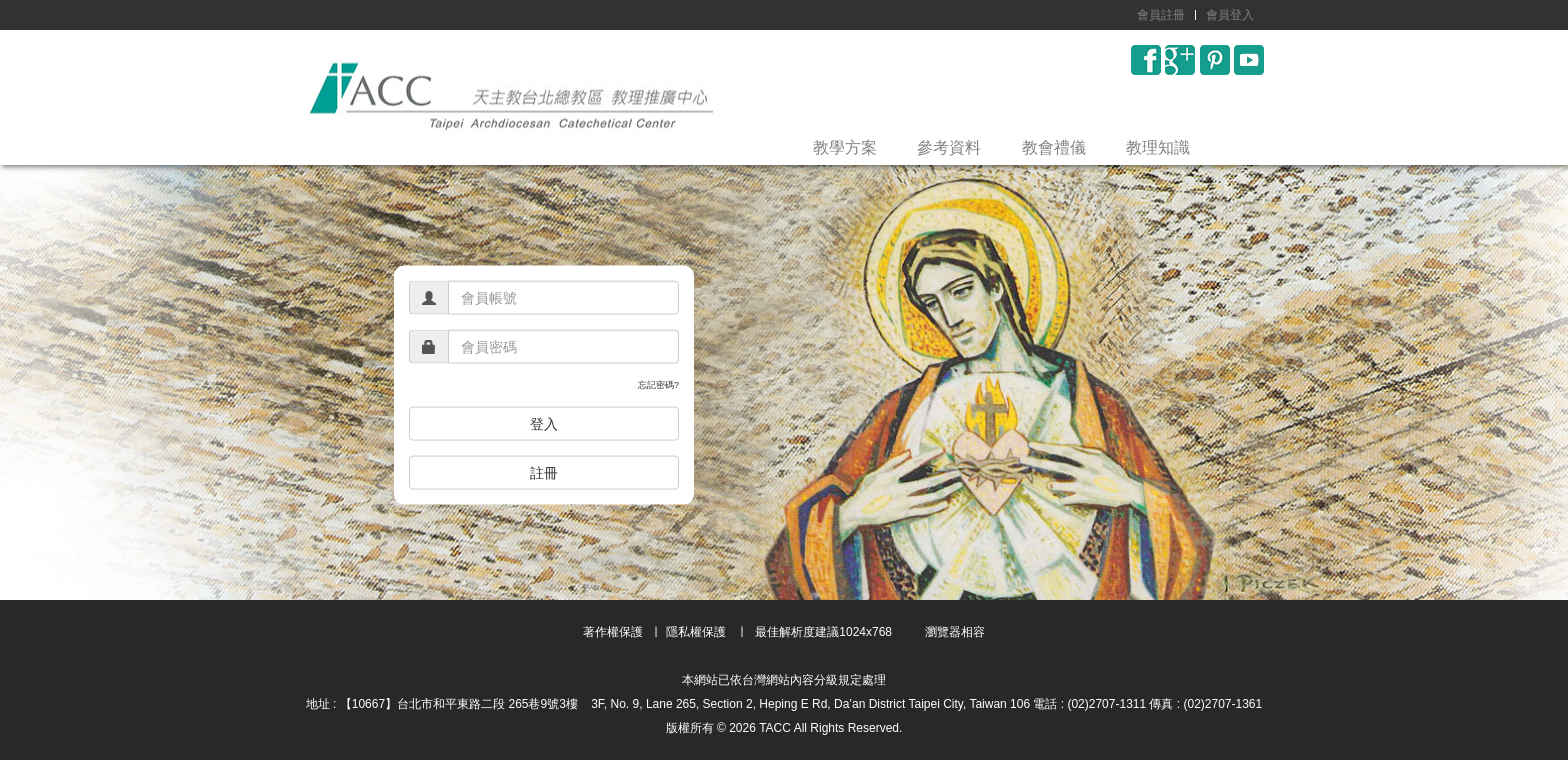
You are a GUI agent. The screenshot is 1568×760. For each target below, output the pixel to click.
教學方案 (845, 147)
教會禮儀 (1054, 147)
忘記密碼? (658, 385)
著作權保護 (613, 632)
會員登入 (1230, 15)
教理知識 (1158, 147)
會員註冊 (1161, 15)
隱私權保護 (696, 632)
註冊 (544, 472)
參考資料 (949, 147)
